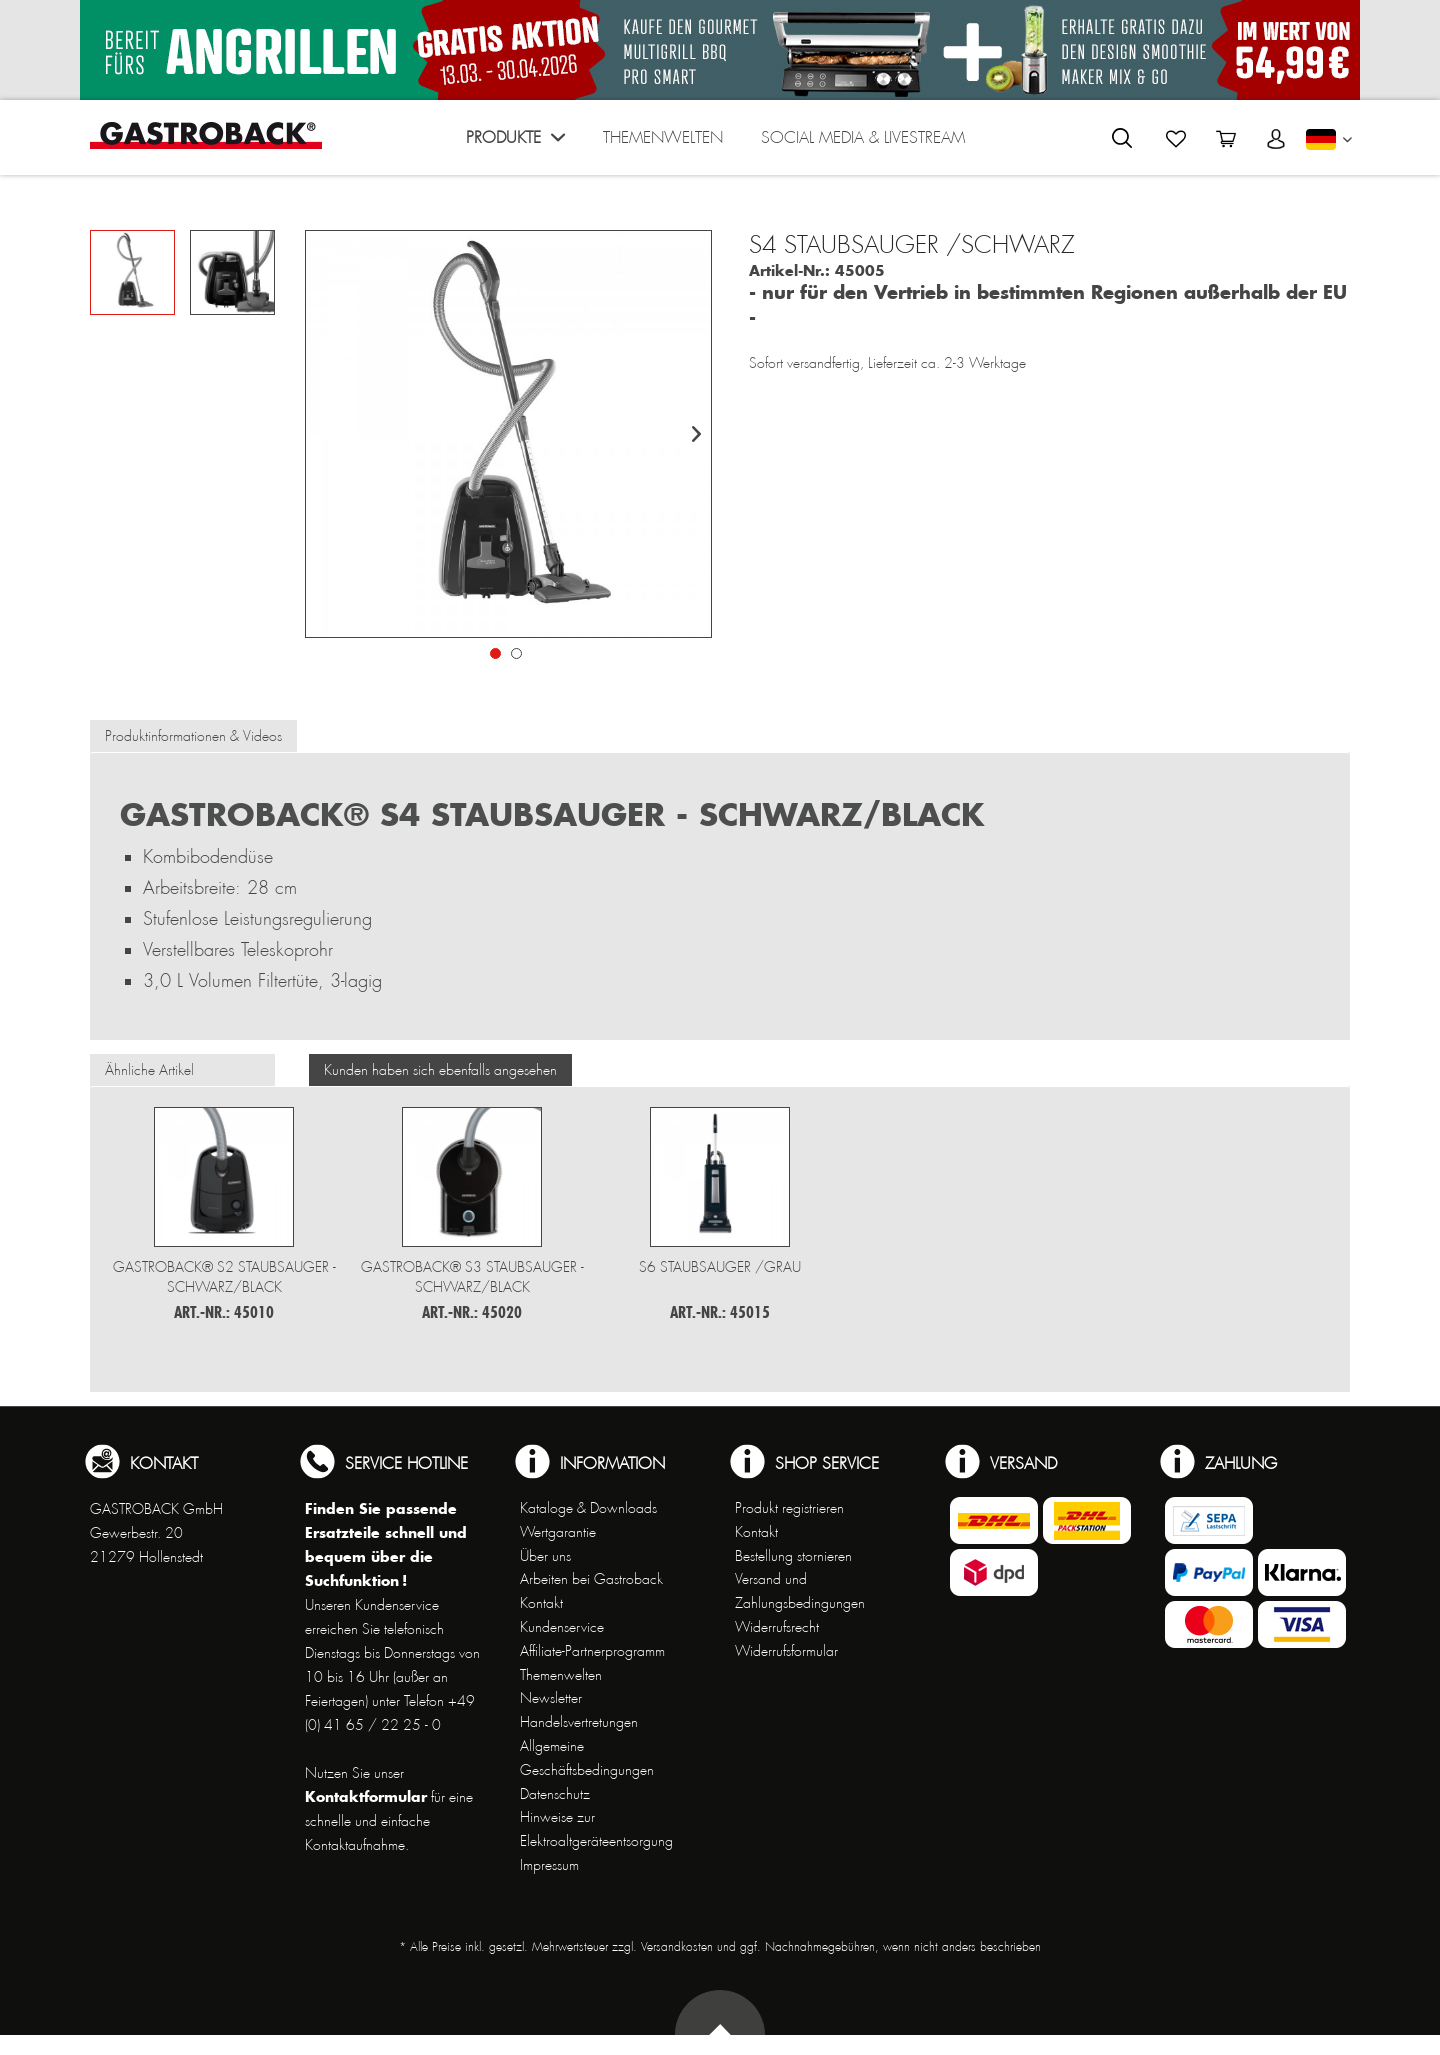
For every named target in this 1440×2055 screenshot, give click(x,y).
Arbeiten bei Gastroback (591, 1579)
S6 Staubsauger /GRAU (720, 1267)
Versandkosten (677, 1947)
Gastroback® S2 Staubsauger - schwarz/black (224, 1277)
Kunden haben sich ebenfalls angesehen (440, 1070)
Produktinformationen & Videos (193, 736)
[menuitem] (515, 142)
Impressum (549, 1865)
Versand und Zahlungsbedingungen (800, 1591)
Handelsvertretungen (579, 1722)
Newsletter (551, 1698)
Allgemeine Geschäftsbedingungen (587, 1758)
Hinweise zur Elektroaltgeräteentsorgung (596, 1829)
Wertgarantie (558, 1532)
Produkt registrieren (789, 1508)
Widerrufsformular (786, 1651)
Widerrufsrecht (777, 1627)
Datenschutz (555, 1794)
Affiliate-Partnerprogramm (592, 1651)
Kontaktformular (366, 1796)
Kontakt (541, 1603)
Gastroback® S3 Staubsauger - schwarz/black (472, 1277)
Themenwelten (561, 1675)
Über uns (545, 1556)
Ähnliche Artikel (149, 1070)
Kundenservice (562, 1627)
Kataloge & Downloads (588, 1508)
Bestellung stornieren (793, 1556)
